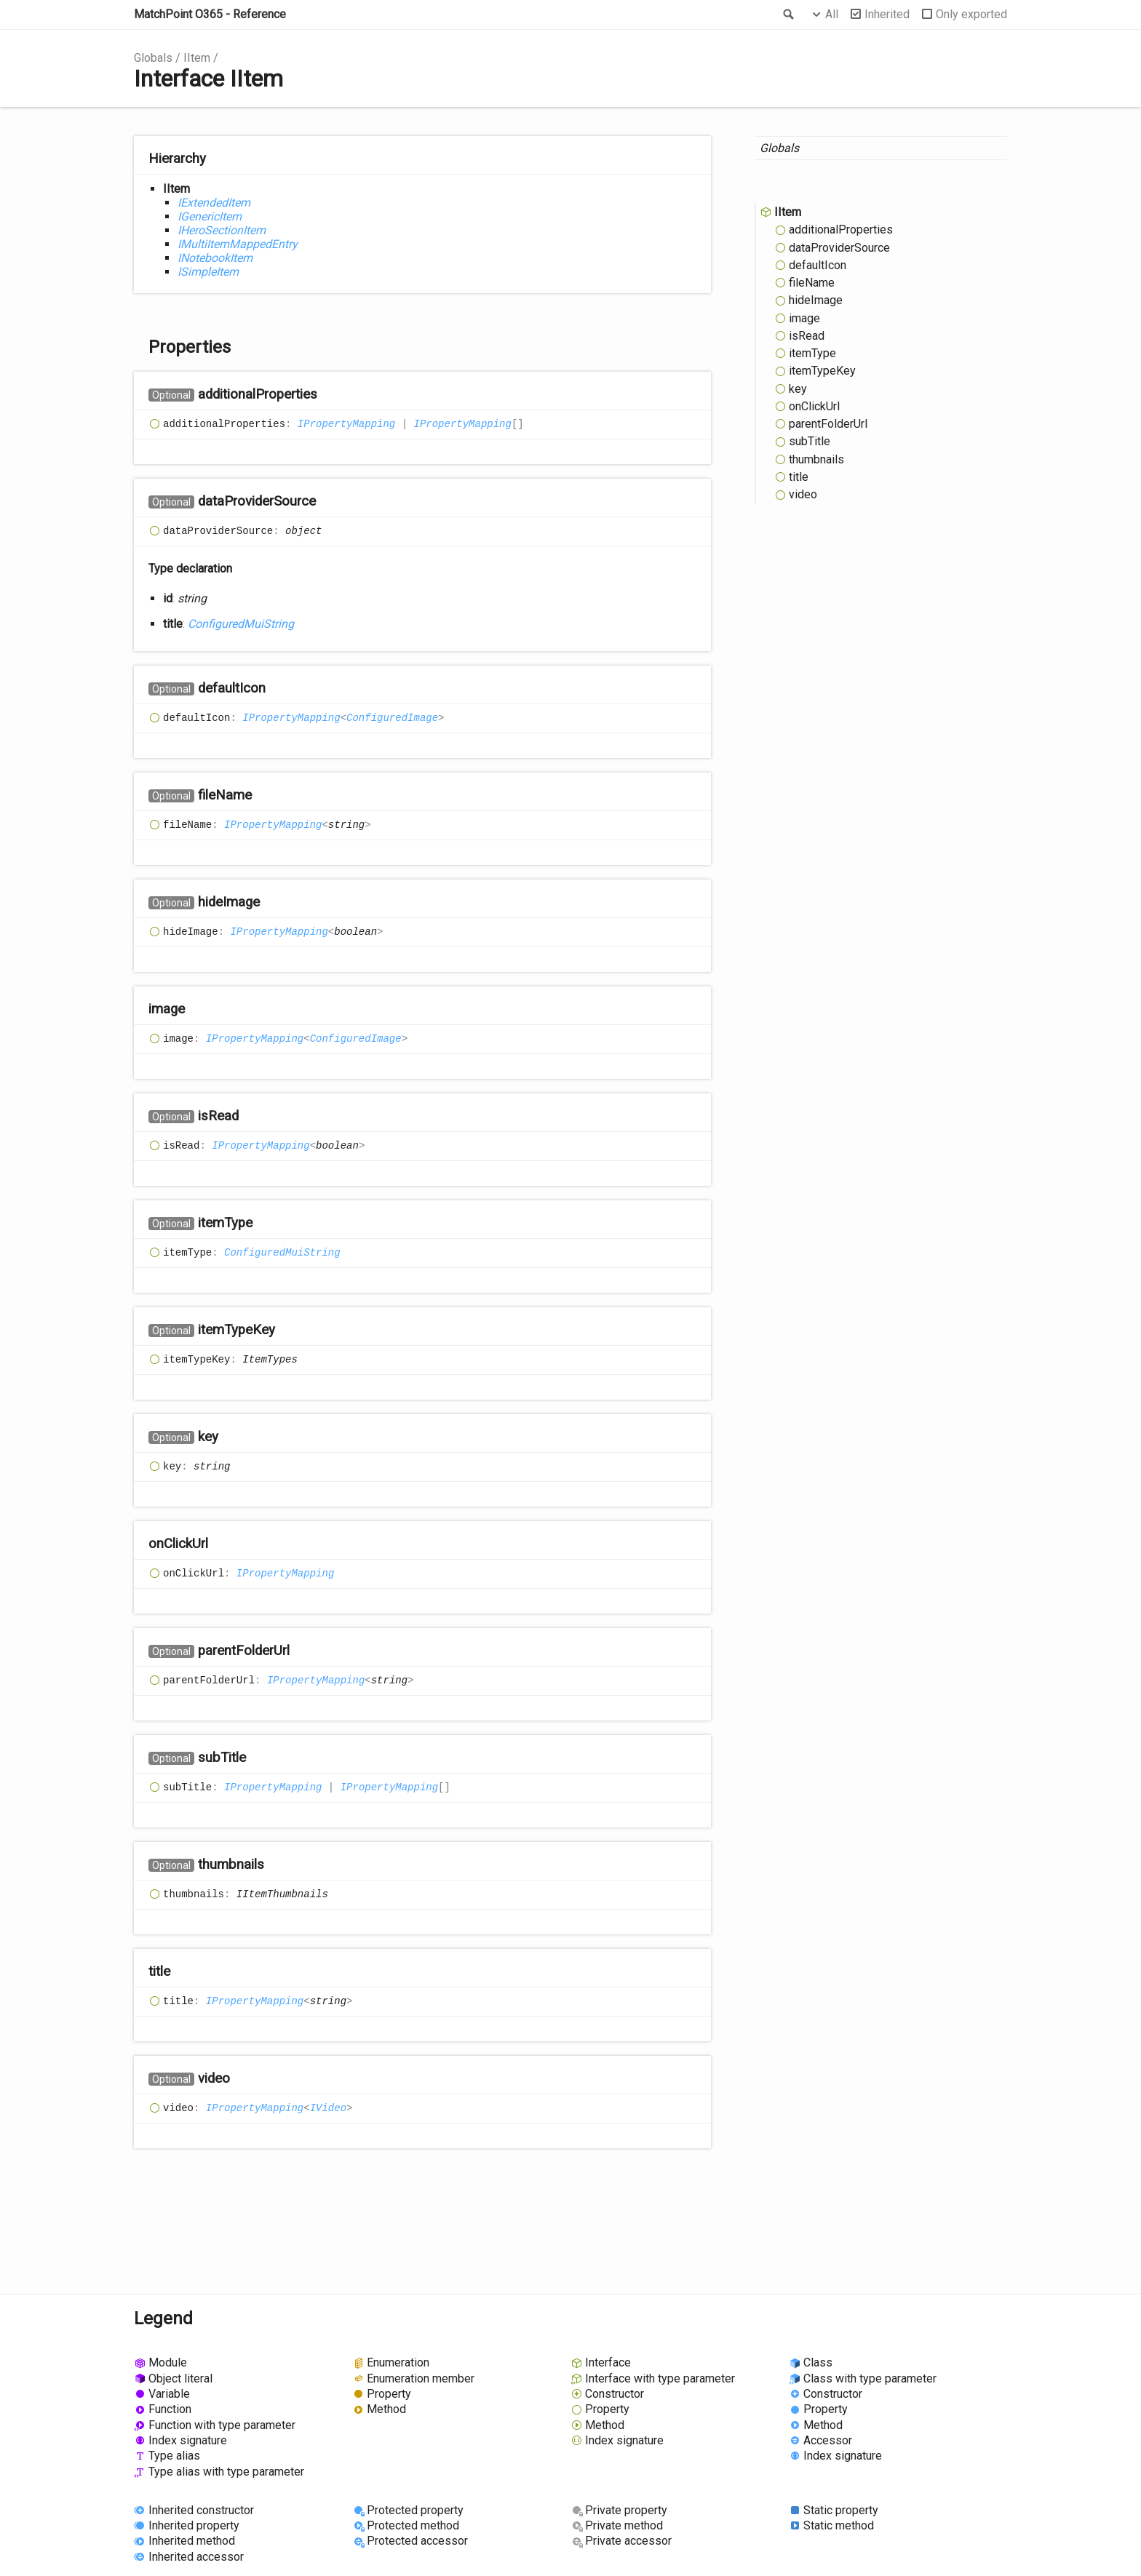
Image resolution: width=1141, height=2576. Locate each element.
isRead (806, 336)
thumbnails (816, 459)
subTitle (809, 441)
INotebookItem (215, 258)
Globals (153, 58)
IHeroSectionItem (222, 230)
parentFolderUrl (828, 424)
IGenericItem (210, 216)
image (804, 318)
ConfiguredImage (392, 718)
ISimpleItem (208, 272)
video (803, 494)
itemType (812, 353)
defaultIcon (817, 265)
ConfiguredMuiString (241, 624)
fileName (812, 283)
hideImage (816, 300)
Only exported (971, 14)
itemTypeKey (822, 371)
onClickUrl (814, 406)
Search (787, 14)
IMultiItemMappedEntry (238, 244)
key (798, 389)
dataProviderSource (839, 248)
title (798, 477)
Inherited (887, 14)
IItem (196, 58)
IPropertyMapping (346, 424)
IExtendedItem (214, 203)
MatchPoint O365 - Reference (210, 14)
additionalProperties (841, 229)
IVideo (328, 2108)
